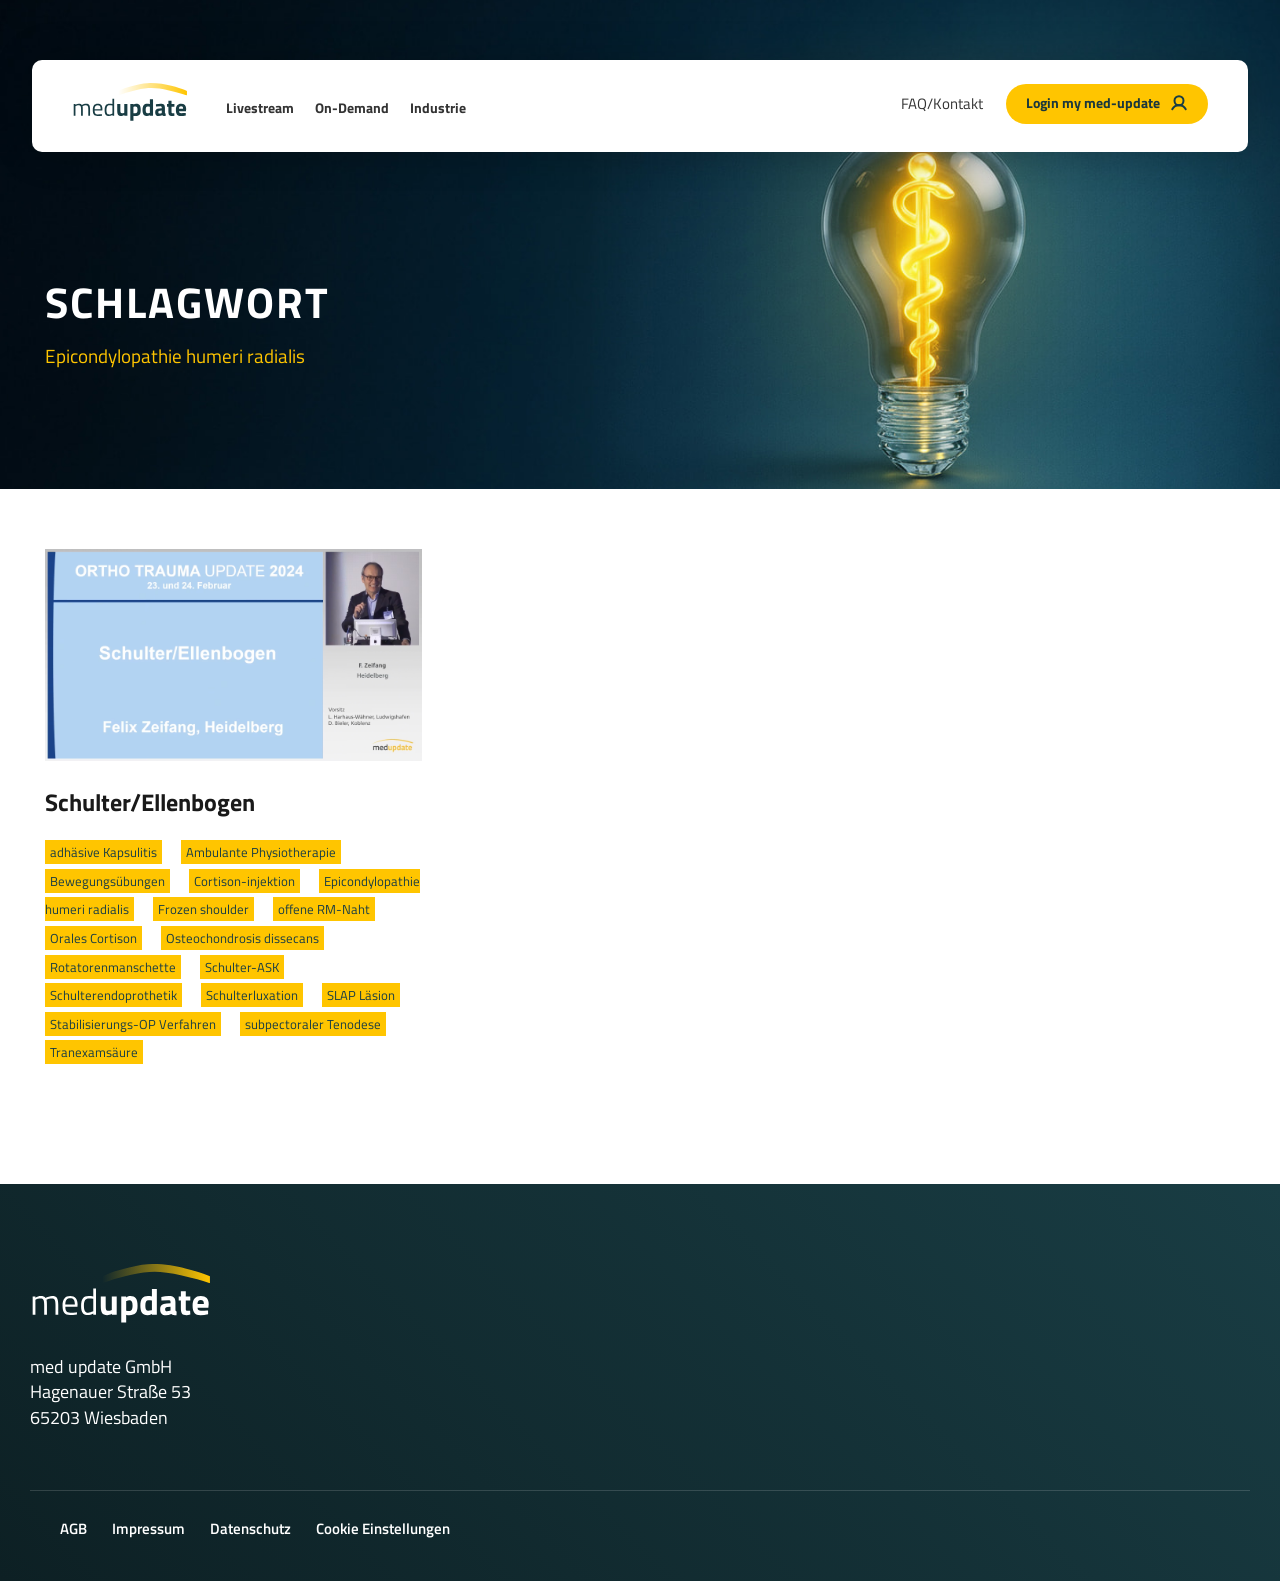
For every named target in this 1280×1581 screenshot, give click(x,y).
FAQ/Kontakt (942, 103)
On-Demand (352, 107)
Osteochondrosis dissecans (242, 938)
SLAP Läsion (361, 995)
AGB (73, 1528)
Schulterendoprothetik (113, 995)
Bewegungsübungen (107, 881)
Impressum (148, 1528)
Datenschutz (250, 1528)
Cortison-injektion (244, 881)
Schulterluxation (252, 995)
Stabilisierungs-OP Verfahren (133, 1024)
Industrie (438, 107)
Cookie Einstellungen (383, 1528)
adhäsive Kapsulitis (103, 852)
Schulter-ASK (242, 967)
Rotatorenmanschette (113, 967)
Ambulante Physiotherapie (261, 852)
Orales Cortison (93, 938)
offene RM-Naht (324, 909)
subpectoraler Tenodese (313, 1024)
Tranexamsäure (94, 1052)
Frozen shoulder (203, 909)
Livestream (260, 107)
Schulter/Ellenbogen (150, 802)
